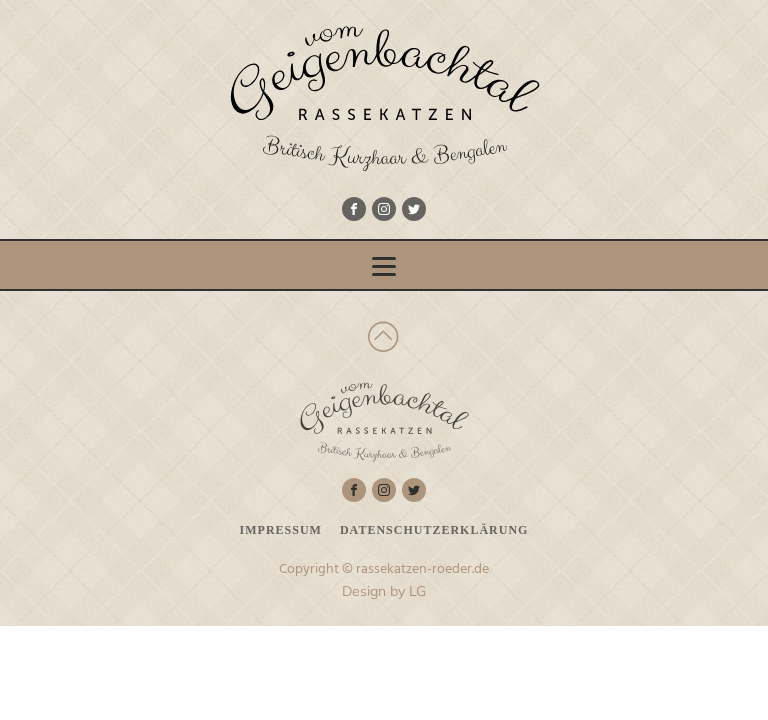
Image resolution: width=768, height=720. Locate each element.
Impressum (281, 530)
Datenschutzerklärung (434, 530)
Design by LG (384, 591)
